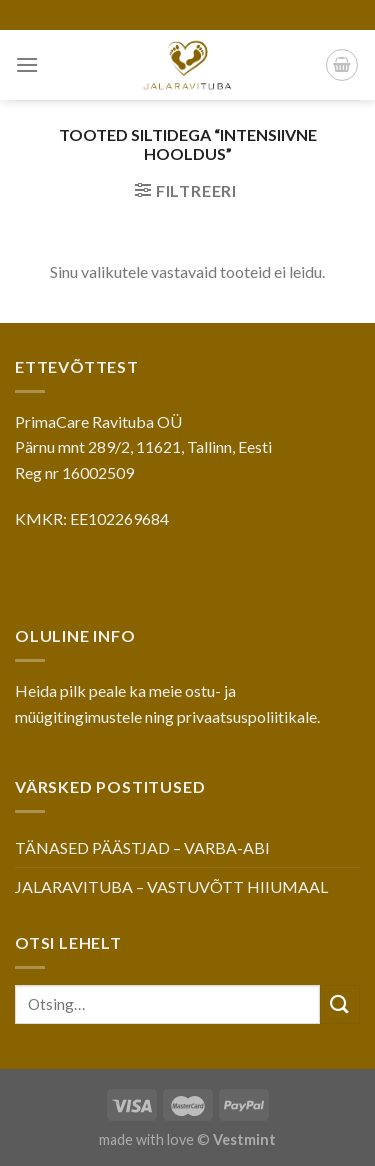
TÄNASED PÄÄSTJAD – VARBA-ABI (142, 847)
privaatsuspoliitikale (247, 716)
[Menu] (27, 64)
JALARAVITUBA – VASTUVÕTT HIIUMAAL (171, 886)
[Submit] (340, 1004)
